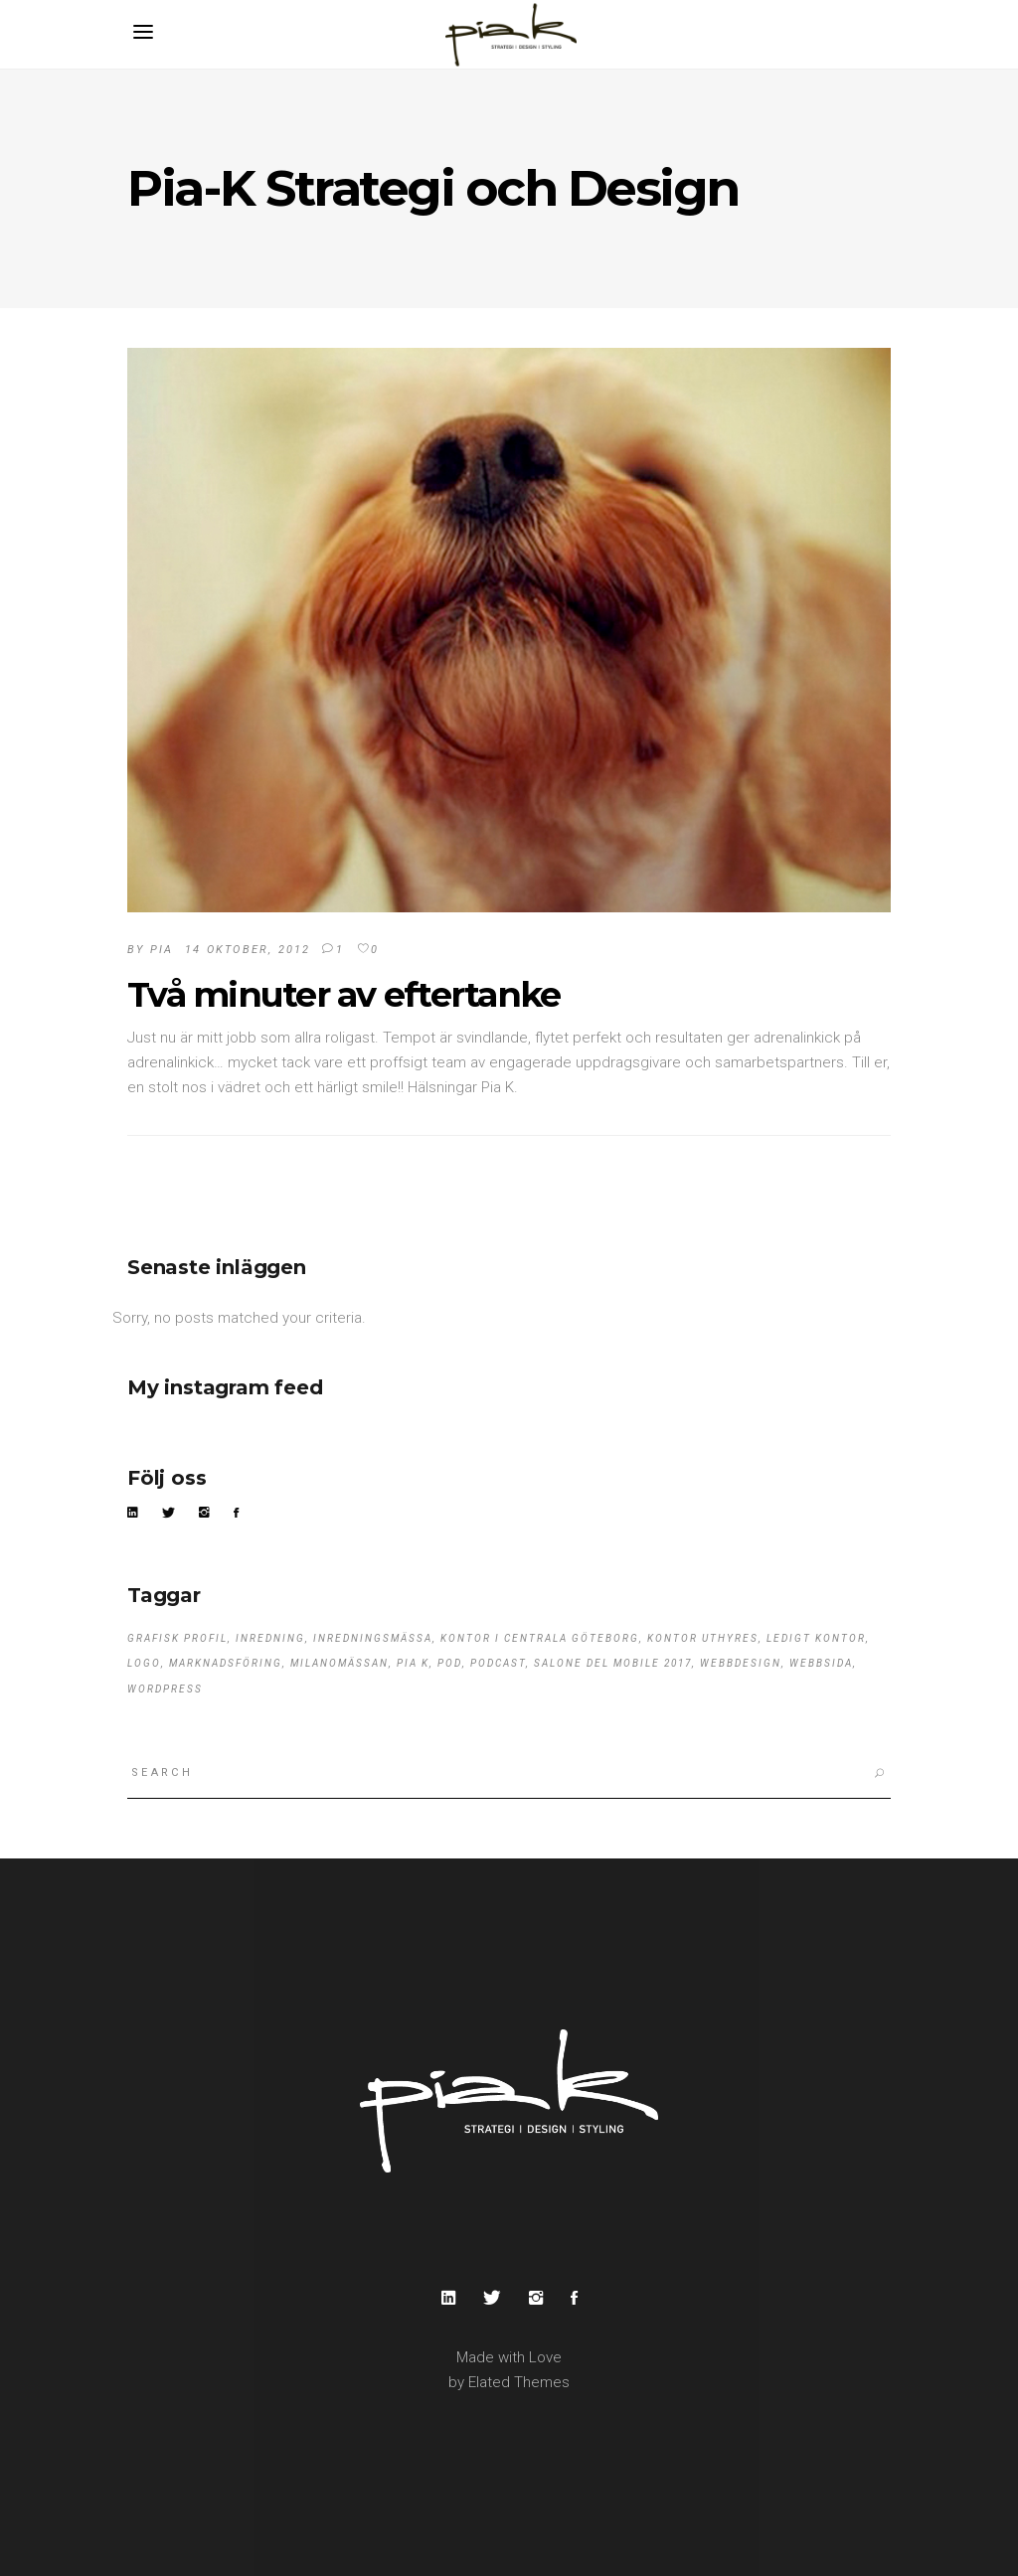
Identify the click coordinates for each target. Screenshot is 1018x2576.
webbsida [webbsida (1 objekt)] (821, 1663)
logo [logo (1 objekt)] (144, 1663)
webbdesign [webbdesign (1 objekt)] (740, 1663)
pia (162, 949)
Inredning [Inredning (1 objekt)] (270, 1638)
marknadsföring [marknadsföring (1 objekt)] (225, 1663)
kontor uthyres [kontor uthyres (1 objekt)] (703, 1638)
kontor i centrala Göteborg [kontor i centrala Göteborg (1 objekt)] (539, 1638)
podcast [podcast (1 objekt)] (498, 1663)
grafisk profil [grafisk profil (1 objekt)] (177, 1638)
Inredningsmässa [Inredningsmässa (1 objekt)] (372, 1638)
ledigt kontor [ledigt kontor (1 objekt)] (816, 1638)
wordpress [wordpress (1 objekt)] (165, 1689)
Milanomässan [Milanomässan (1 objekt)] (339, 1663)
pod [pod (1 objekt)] (449, 1663)
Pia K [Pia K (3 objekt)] (413, 1663)
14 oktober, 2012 (247, 949)
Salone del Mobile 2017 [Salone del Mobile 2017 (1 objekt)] (613, 1663)
